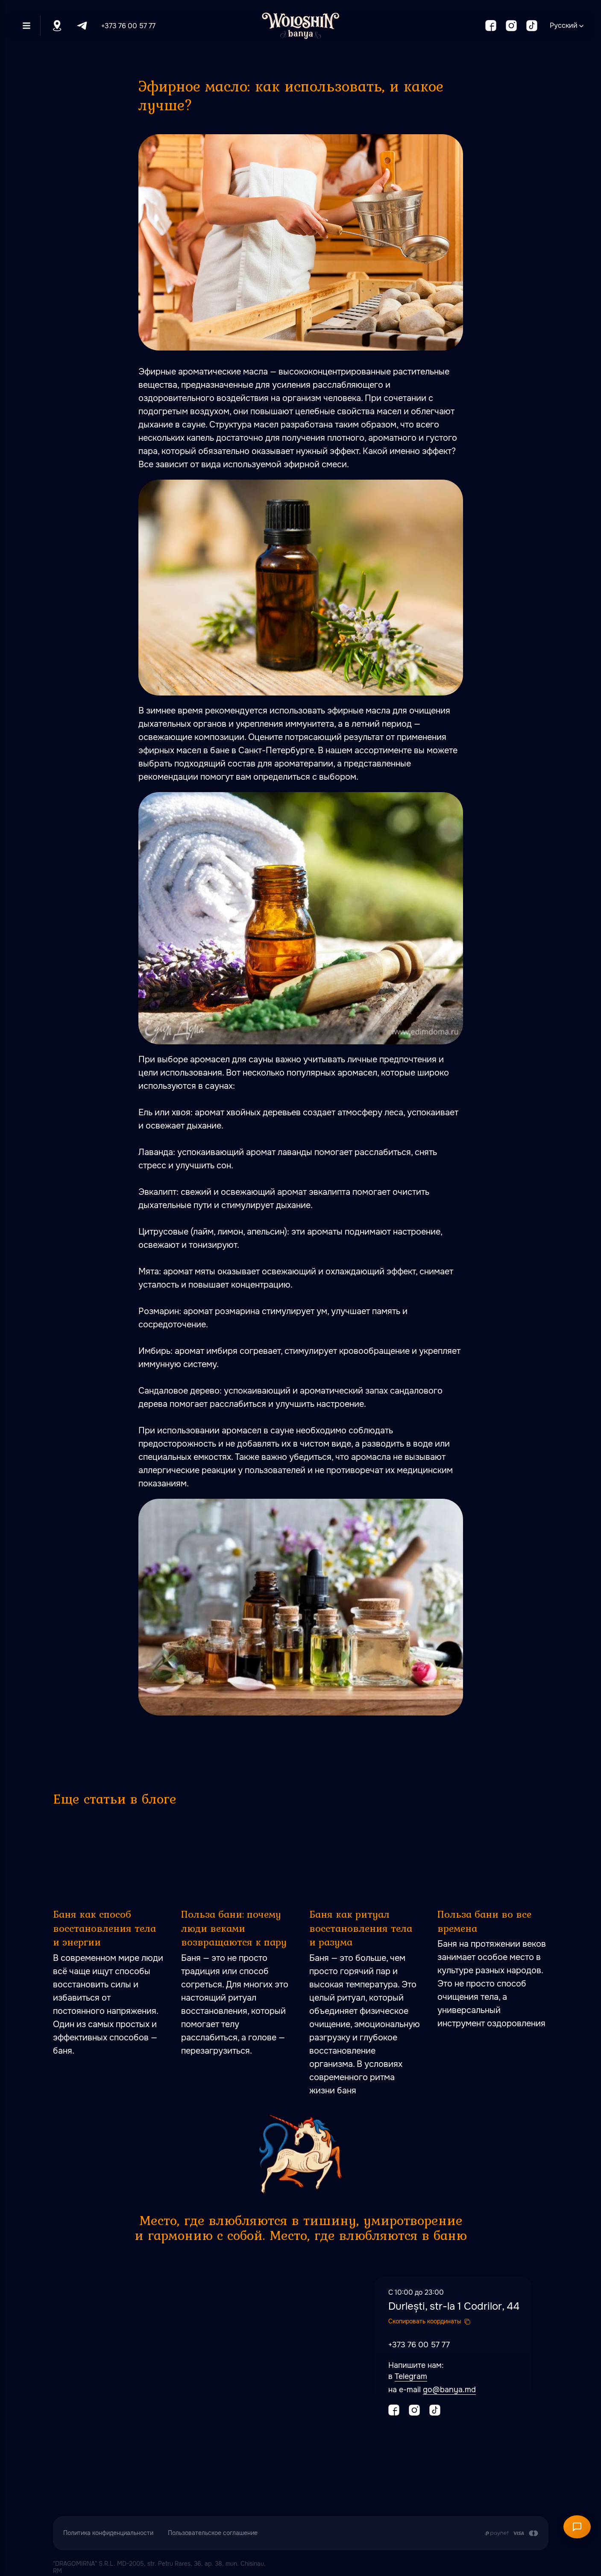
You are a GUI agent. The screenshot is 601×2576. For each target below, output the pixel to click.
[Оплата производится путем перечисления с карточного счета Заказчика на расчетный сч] (511, 2533)
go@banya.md (449, 2389)
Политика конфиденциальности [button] (108, 2533)
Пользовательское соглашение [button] (213, 2533)
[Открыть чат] (577, 2526)
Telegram (411, 2376)
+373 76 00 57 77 (128, 25)
